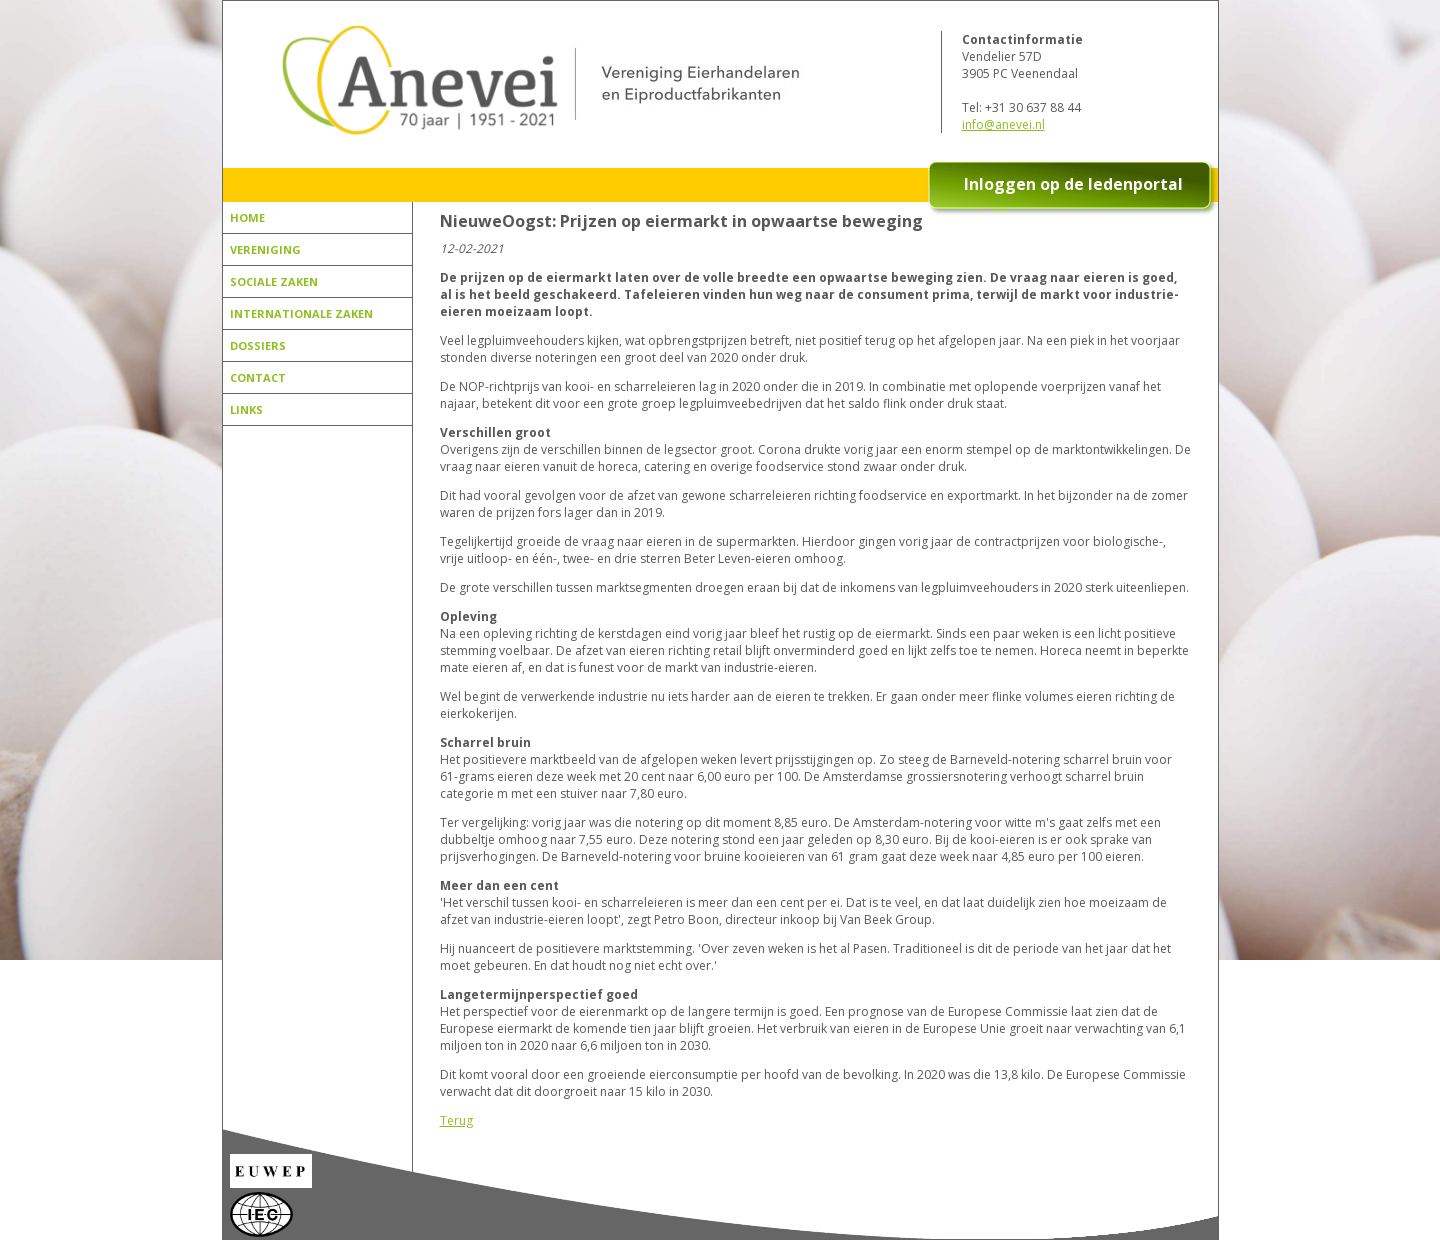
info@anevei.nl (1003, 124)
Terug (456, 1120)
